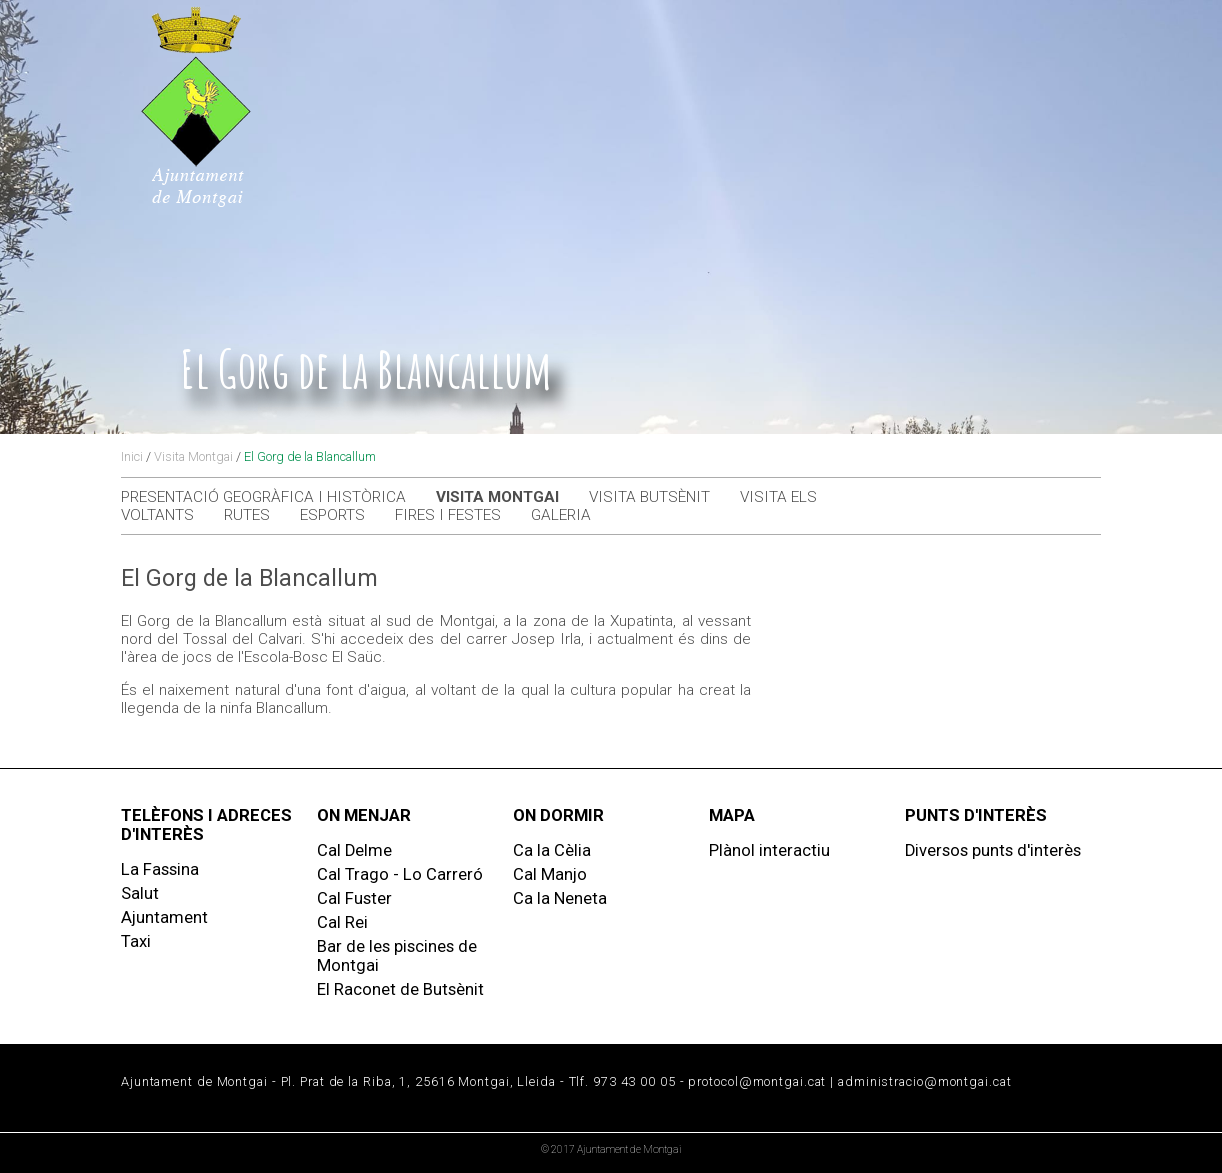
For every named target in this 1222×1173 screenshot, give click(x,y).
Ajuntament (164, 917)
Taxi (136, 941)
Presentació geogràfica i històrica (263, 497)
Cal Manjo (550, 874)
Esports (332, 515)
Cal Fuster (354, 898)
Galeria (561, 515)
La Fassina (160, 869)
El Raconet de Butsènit (400, 989)
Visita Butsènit (649, 497)
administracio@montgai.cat (924, 1081)
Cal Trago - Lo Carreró (400, 874)
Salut (140, 893)
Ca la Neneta (560, 898)
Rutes (247, 515)
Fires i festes (448, 515)
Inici (132, 456)
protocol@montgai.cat (757, 1081)
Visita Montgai (193, 456)
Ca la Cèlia (552, 850)
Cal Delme (354, 850)
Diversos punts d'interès (993, 850)
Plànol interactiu (769, 850)
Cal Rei (342, 922)
